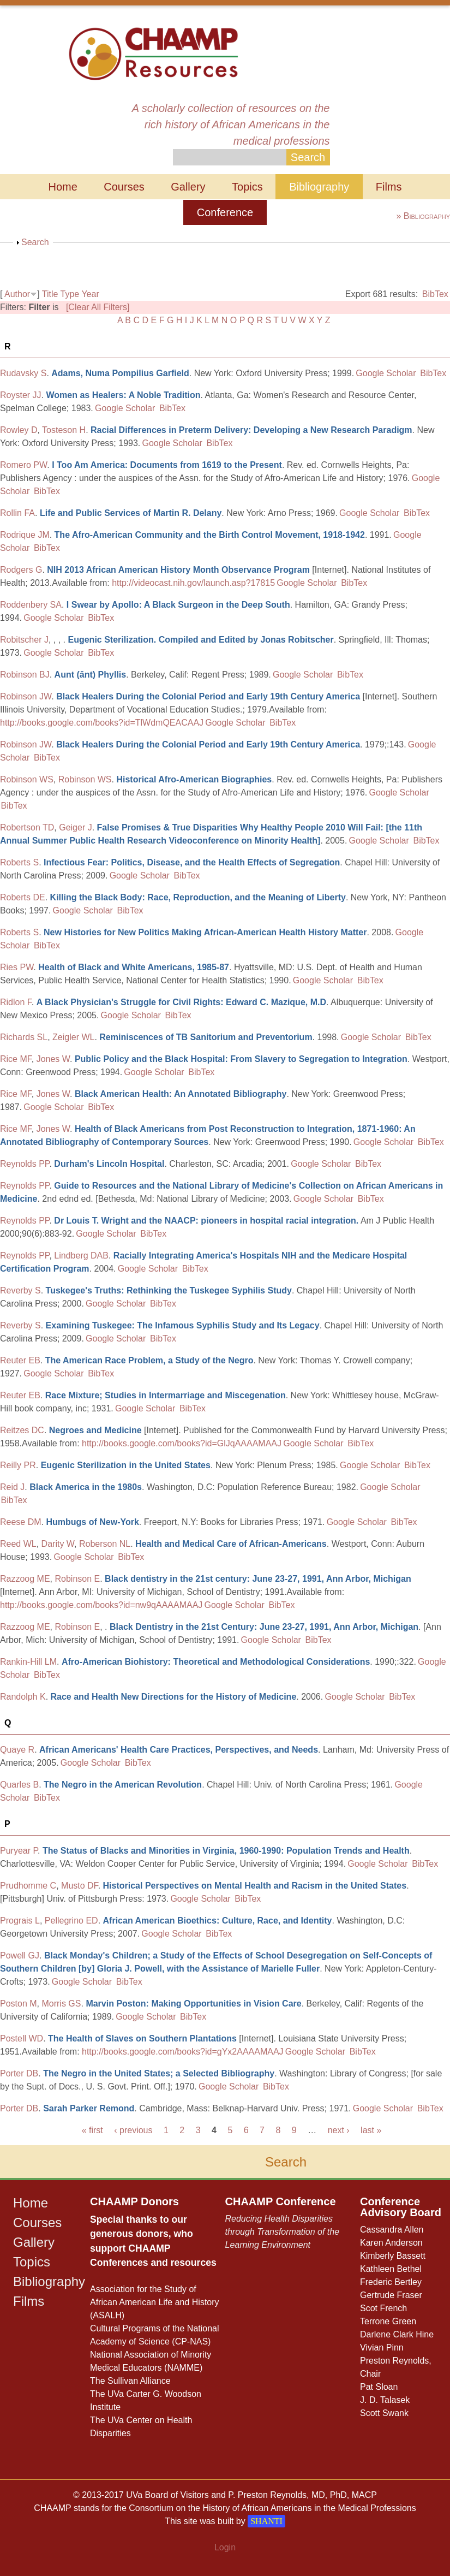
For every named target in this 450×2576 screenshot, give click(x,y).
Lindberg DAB (81, 1255)
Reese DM (20, 1522)
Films (389, 187)
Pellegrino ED (71, 1920)
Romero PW (23, 465)
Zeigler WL (73, 1037)
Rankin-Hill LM (28, 1661)
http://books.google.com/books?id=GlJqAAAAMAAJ (181, 1443)
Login (225, 2547)
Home (62, 187)
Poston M (18, 2003)
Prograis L (20, 1920)
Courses (124, 187)
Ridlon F (16, 1002)
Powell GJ (19, 1955)
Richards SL (23, 1037)
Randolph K (23, 1696)
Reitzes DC (22, 1430)
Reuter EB (20, 1360)
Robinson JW (25, 696)
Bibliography (319, 187)
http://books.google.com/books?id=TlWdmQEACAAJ (101, 722)
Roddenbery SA (31, 604)
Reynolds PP (24, 1163)
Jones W (53, 1059)
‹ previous (133, 2130)
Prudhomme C (28, 1885)
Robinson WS (26, 779)
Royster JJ (20, 395)
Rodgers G (21, 569)
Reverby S (20, 1290)
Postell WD (21, 2038)
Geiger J (75, 827)
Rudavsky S (23, 373)
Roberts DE (22, 897)
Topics (247, 187)
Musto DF (79, 1885)
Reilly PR (18, 1465)
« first (92, 2130)
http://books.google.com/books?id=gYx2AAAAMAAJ (183, 2051)
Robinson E (77, 1578)
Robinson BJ (25, 674)
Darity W (57, 1543)
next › (339, 2130)
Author (17, 294)
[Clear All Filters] (97, 307)
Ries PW (16, 967)
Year (90, 294)
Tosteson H (64, 430)
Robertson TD (27, 827)
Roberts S (19, 862)
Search (35, 242)
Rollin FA (17, 513)
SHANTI (266, 2521)
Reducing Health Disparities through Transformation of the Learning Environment (282, 2231)
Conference (225, 212)
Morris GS (61, 2003)
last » (371, 2130)
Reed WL (18, 1543)
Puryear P (19, 1850)
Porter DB (19, 2073)
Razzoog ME (25, 1578)
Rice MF (16, 1059)
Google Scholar (386, 373)
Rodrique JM (25, 534)
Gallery (188, 187)
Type (70, 294)
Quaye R (17, 1749)
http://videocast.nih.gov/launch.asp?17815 (193, 582)
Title (50, 294)
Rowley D (18, 430)
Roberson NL (104, 1543)
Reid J (12, 1487)
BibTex (435, 294)
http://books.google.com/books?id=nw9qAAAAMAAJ (101, 1605)
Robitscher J (24, 639)
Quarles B (19, 1784)
